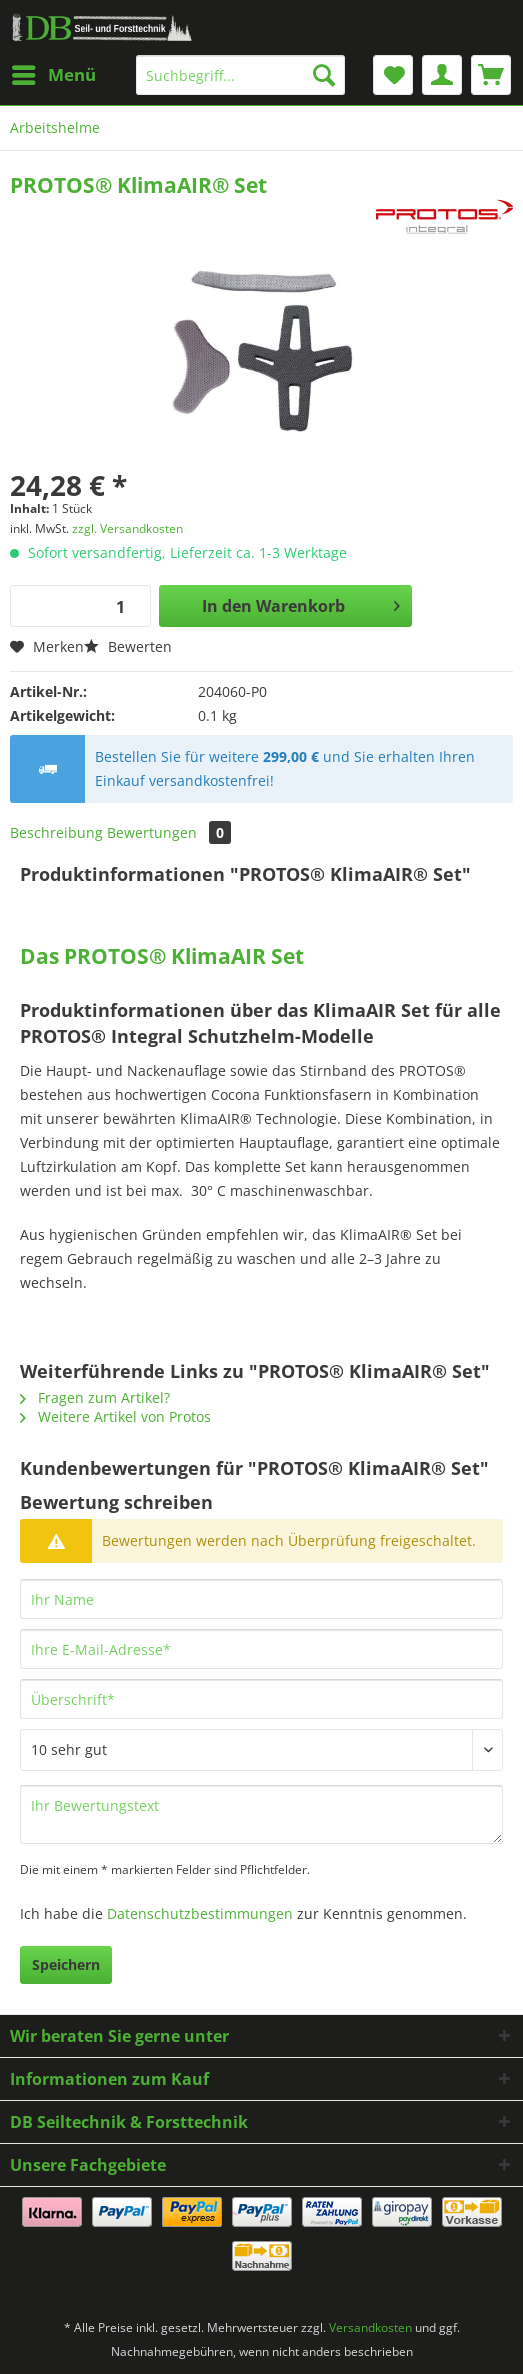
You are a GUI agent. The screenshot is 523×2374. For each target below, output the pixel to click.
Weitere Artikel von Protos (115, 1416)
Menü (54, 72)
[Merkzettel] (393, 75)
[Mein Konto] (442, 75)
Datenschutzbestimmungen (200, 1913)
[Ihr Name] (261, 1599)
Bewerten (128, 646)
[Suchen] (324, 75)
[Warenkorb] (491, 75)
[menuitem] (53, 75)
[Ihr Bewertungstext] (261, 1814)
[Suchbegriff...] (240, 75)
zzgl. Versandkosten (127, 528)
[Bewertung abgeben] (261, 1750)
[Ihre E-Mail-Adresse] (261, 1649)
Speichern (66, 1964)
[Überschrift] (261, 1699)
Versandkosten (370, 2327)
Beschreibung (56, 832)
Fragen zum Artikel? (95, 1397)
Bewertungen (169, 832)
